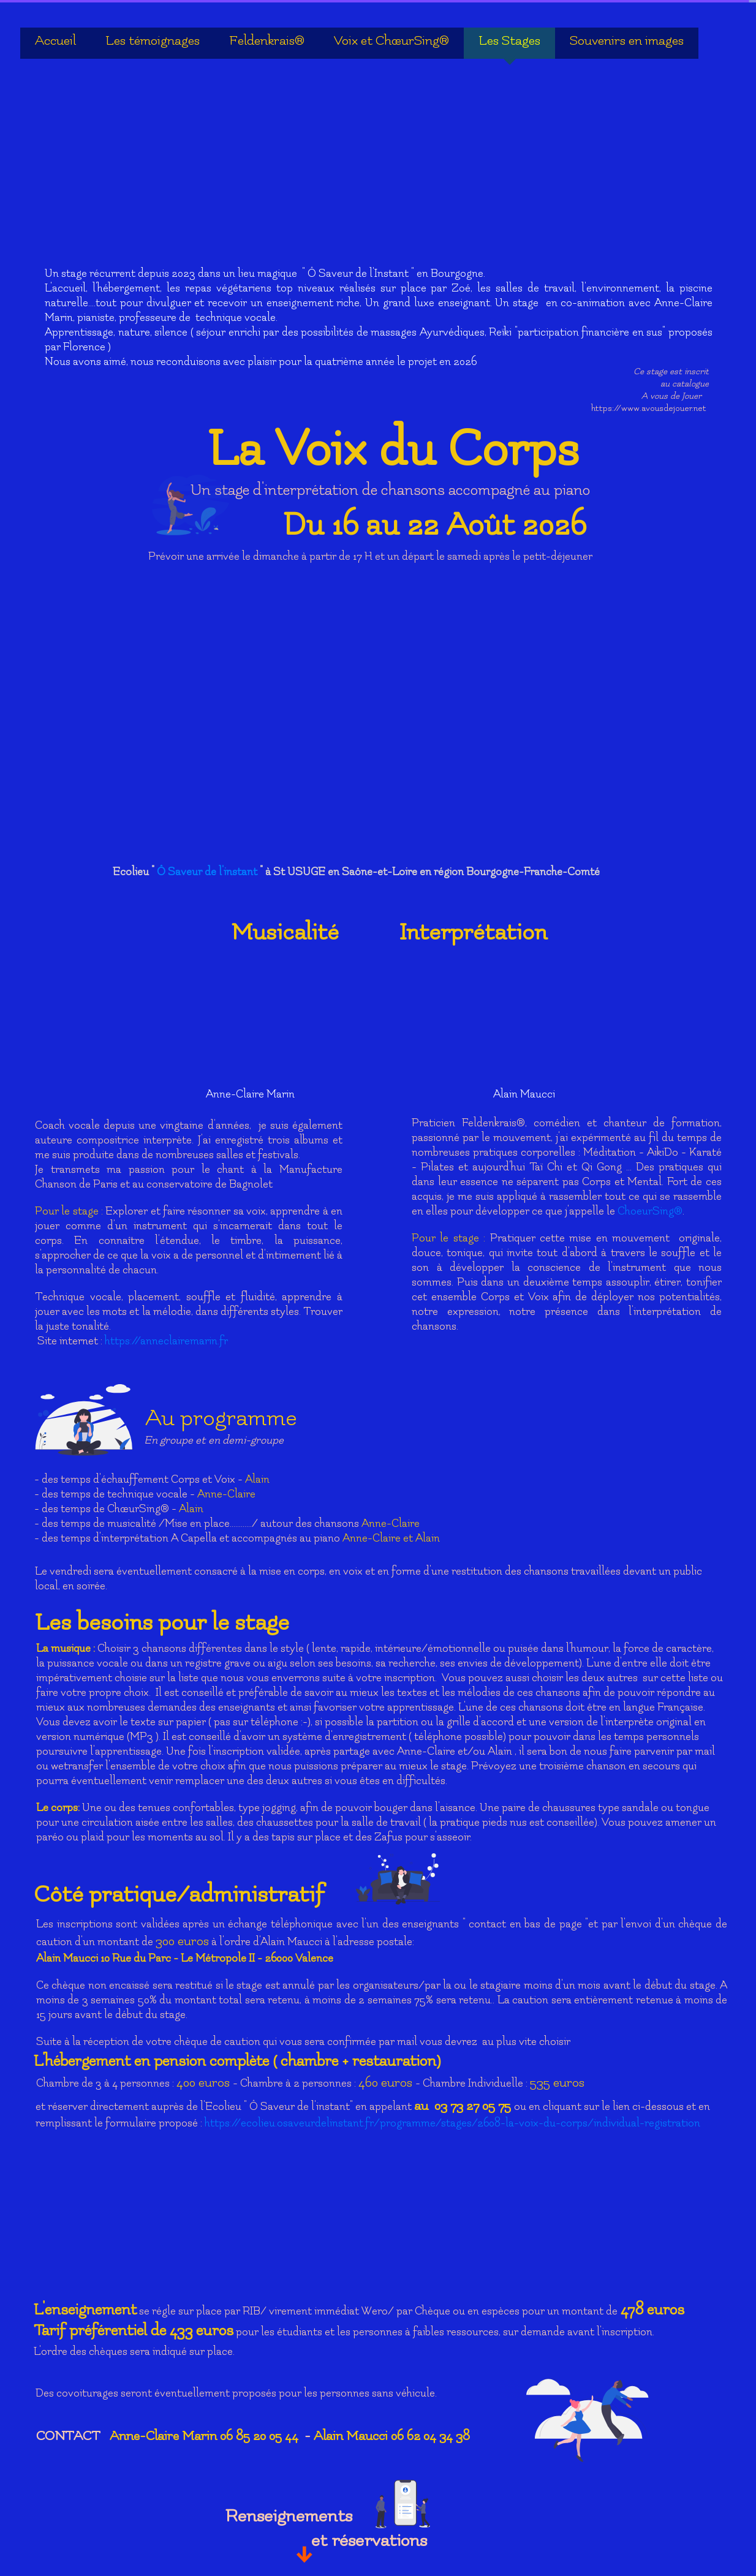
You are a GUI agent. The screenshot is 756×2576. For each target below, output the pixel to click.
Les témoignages (152, 40)
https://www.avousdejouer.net (648, 408)
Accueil (55, 40)
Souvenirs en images (627, 40)
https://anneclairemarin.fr (166, 1341)
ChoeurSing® (650, 1211)
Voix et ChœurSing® (391, 40)
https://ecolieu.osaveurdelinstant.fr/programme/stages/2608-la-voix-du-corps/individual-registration (452, 2123)
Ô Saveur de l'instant (208, 871)
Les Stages (509, 40)
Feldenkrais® (266, 40)
